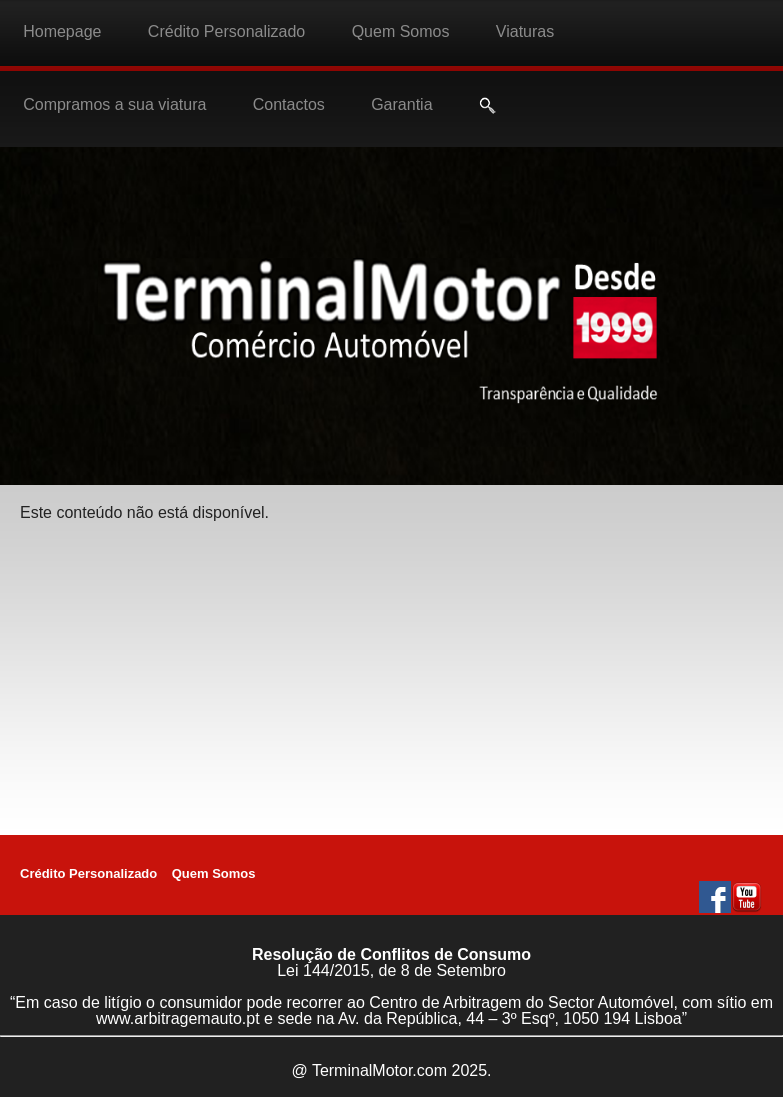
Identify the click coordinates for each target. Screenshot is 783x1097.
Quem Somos (401, 31)
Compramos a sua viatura (114, 104)
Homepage (62, 31)
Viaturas (525, 31)
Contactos (289, 104)
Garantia (401, 104)
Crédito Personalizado (226, 31)
